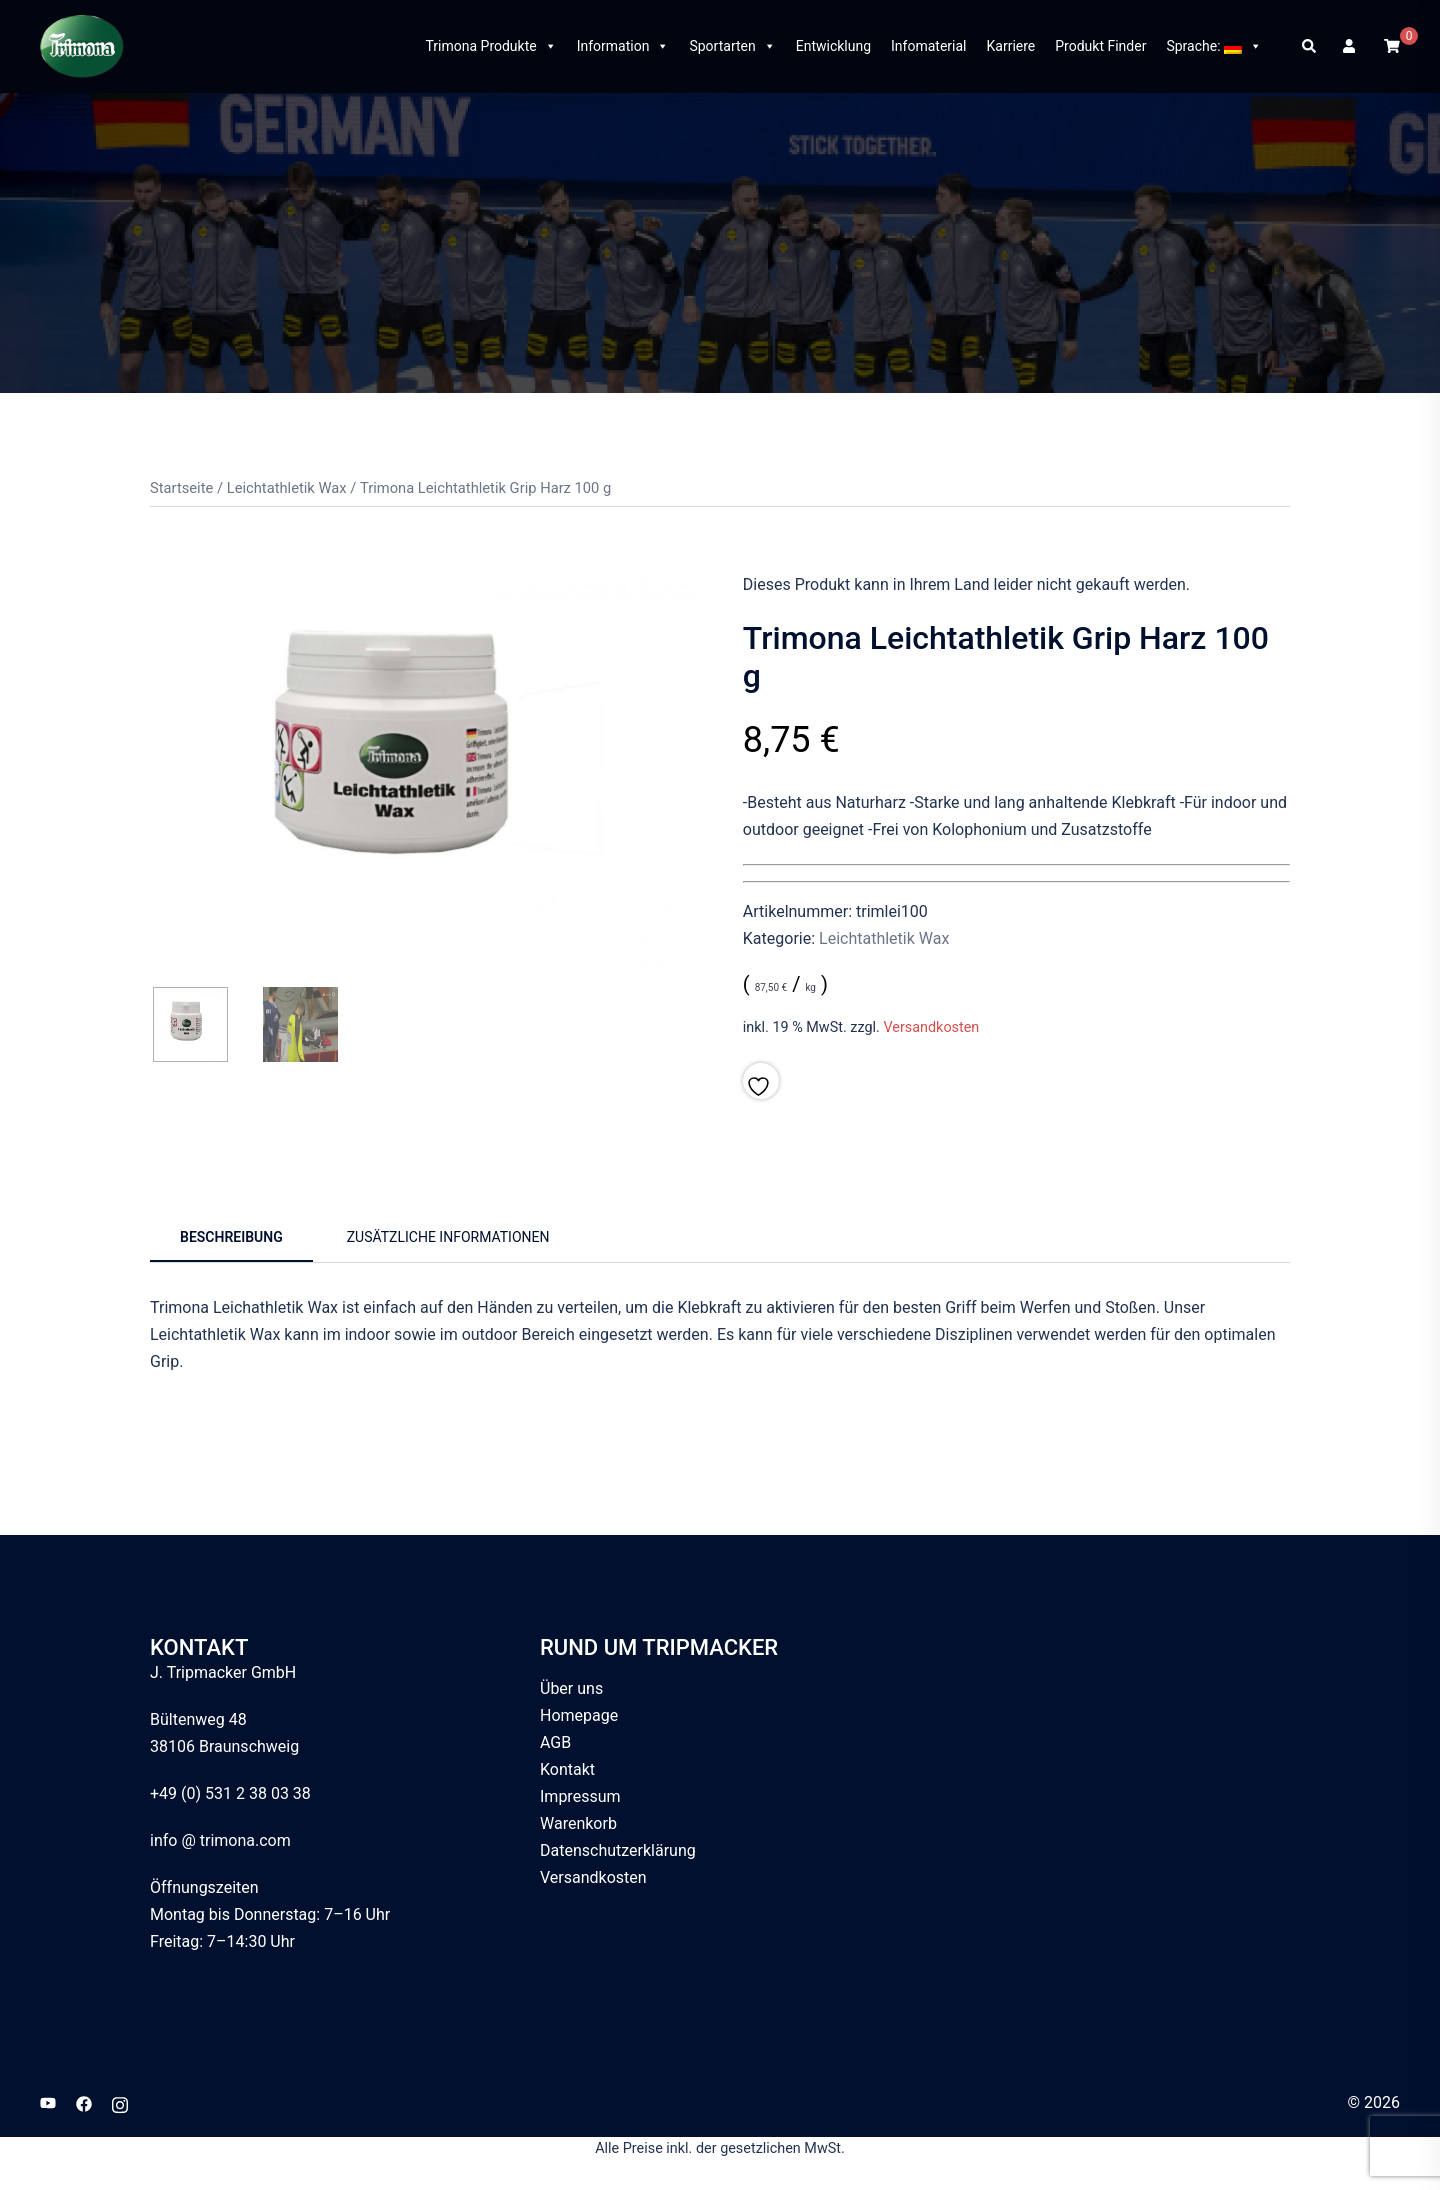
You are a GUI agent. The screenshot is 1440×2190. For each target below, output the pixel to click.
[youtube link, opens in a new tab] (48, 2102)
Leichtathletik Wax (287, 488)
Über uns (571, 1688)
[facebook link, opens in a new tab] (84, 2102)
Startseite (181, 488)
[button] (1310, 46)
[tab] (231, 1239)
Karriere (1011, 46)
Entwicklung (833, 46)
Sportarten (732, 46)
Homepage (579, 1715)
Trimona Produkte (490, 46)
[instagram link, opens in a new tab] (120, 2102)
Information (623, 46)
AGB (555, 1742)
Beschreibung (231, 1237)
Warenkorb (578, 1823)
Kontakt (567, 1769)
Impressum (580, 1796)
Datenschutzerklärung (618, 1850)
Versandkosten (931, 1027)
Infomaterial (928, 46)
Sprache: (1214, 46)
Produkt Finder (1100, 46)
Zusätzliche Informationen (448, 1237)
